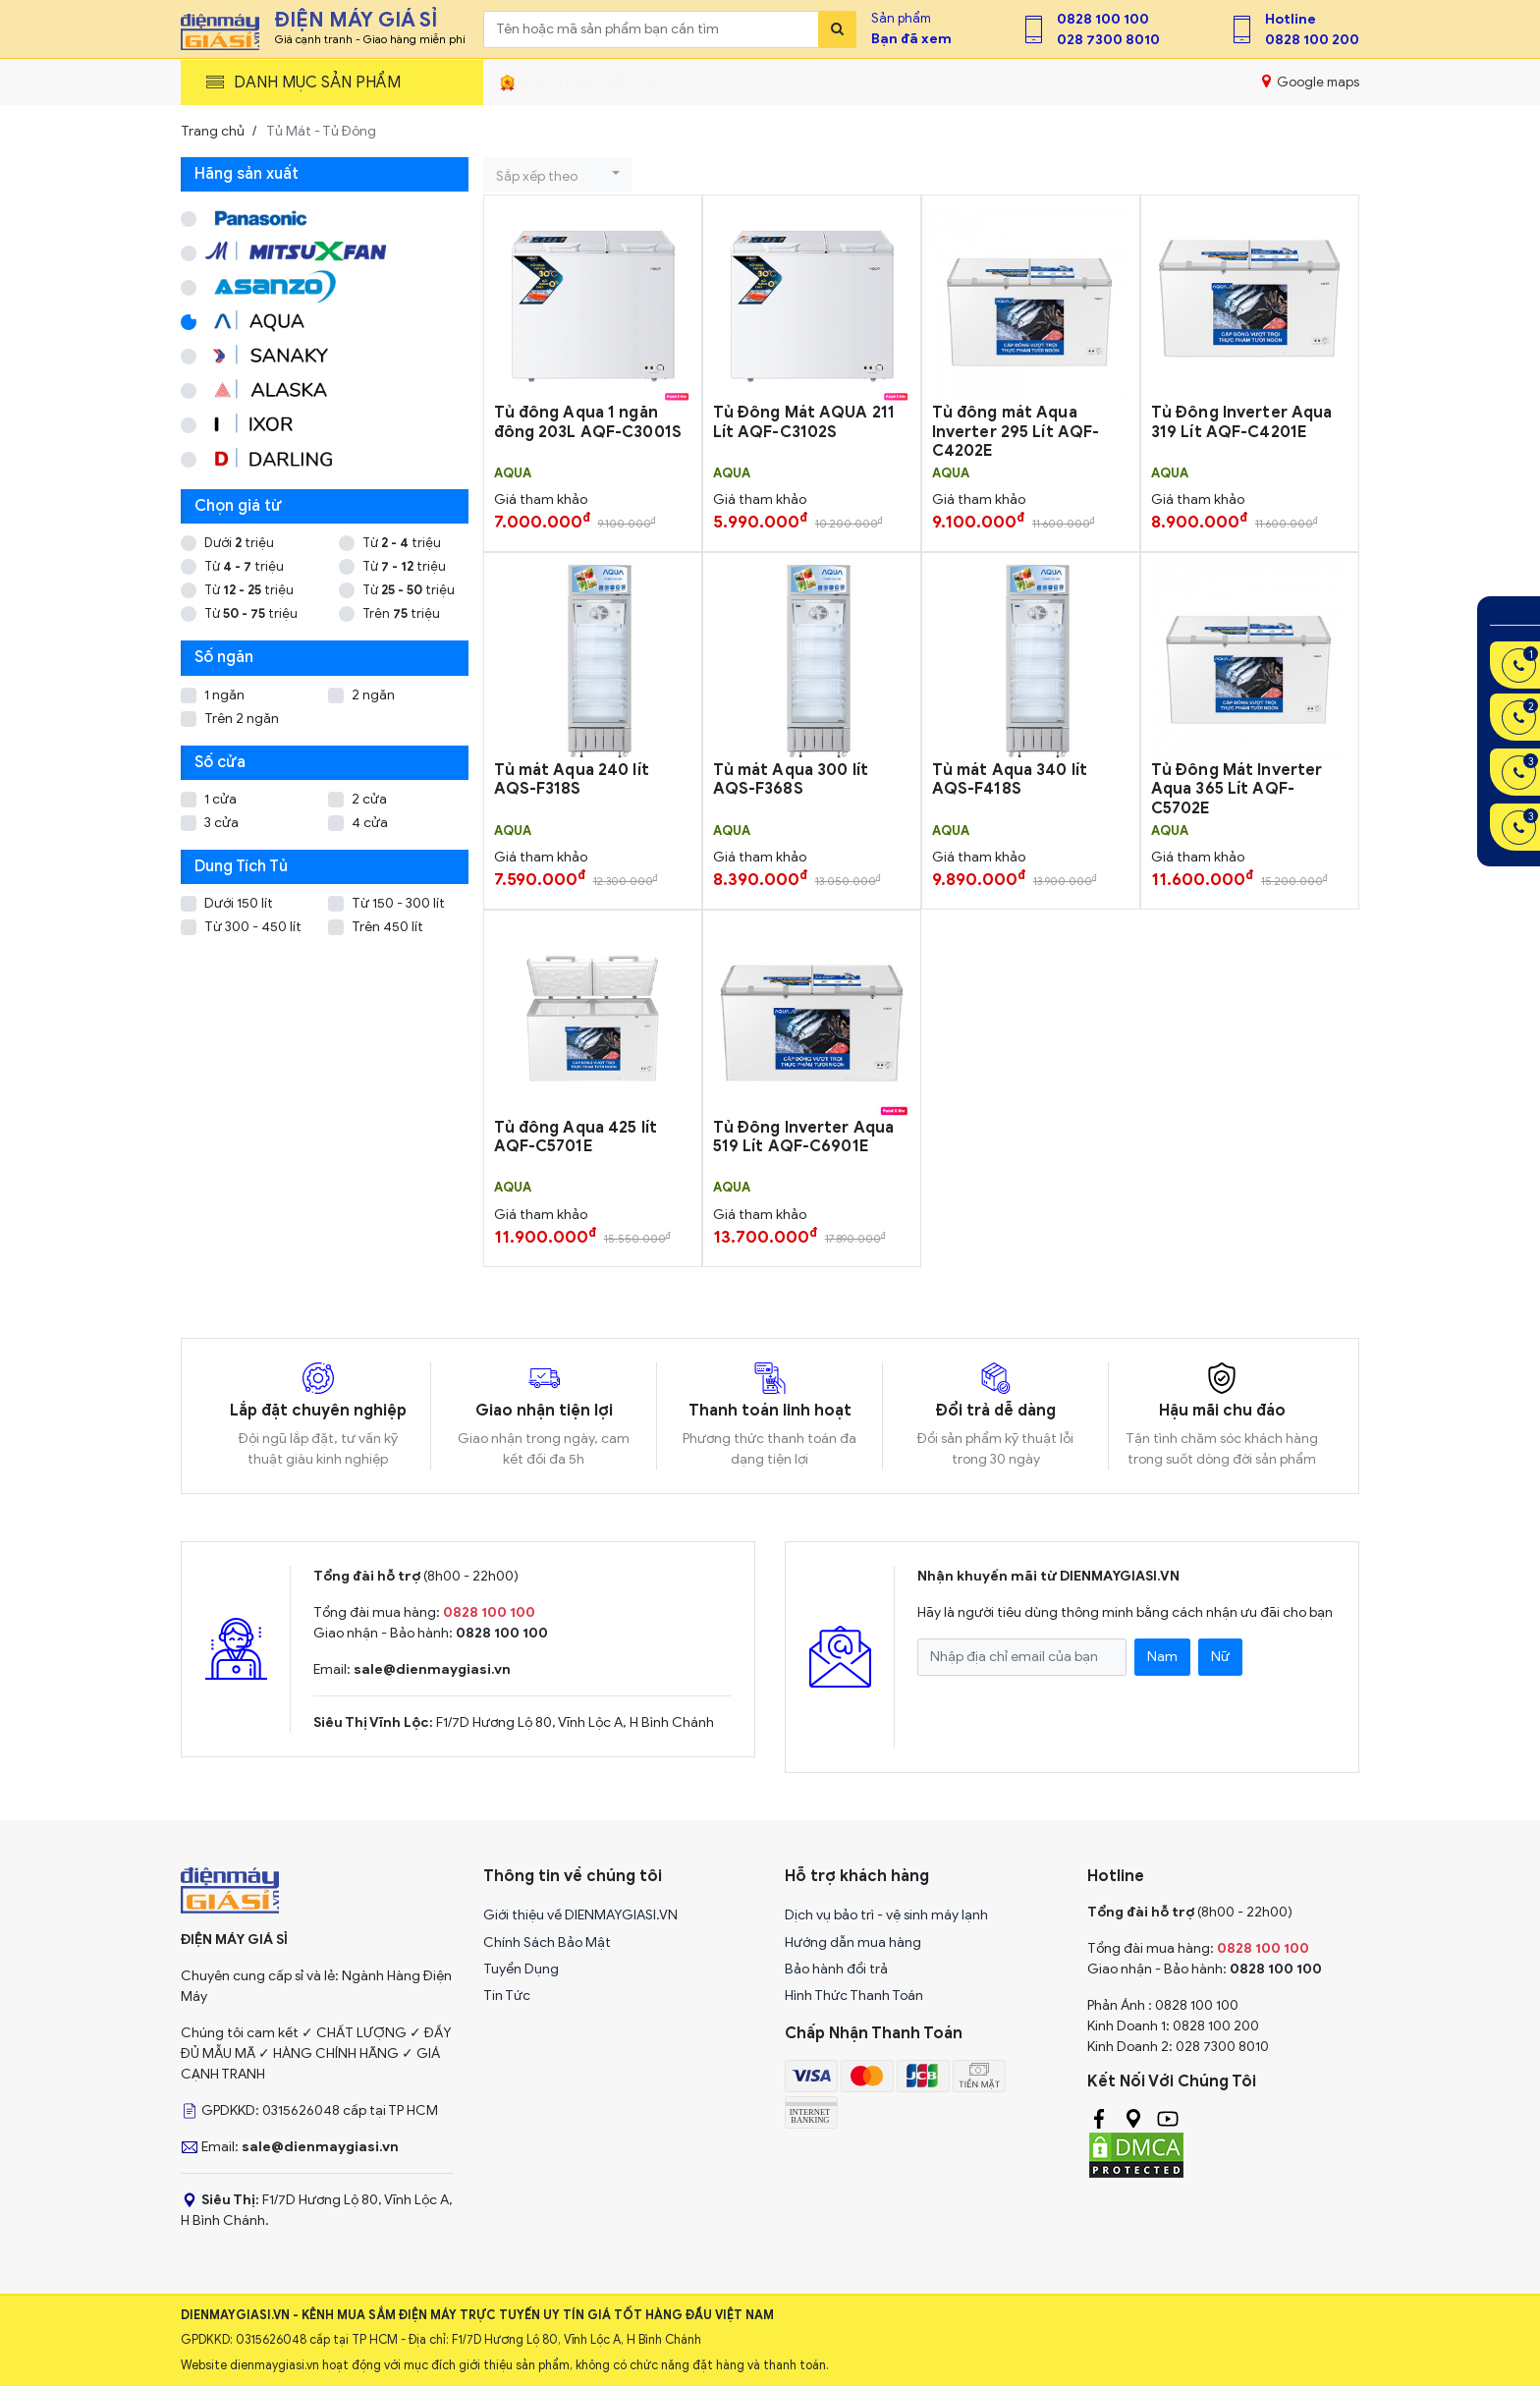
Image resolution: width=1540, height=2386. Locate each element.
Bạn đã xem (911, 38)
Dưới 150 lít (238, 903)
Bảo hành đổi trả (836, 1969)
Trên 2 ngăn (241, 718)
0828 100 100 (1103, 19)
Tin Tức (506, 1995)
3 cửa (221, 822)
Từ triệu (401, 542)
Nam (1162, 1656)
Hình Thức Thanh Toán (854, 1995)
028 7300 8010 (1108, 39)
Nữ (1220, 1656)
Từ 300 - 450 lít (253, 926)
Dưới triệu (239, 542)
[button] (557, 174)
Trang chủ (213, 131)
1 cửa (220, 799)
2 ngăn (373, 695)
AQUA (512, 473)
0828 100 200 (1312, 39)
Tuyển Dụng (521, 1969)
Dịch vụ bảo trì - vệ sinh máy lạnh (886, 1915)
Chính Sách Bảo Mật (547, 1942)
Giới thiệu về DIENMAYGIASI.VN (580, 1915)
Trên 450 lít (387, 926)
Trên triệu (401, 613)
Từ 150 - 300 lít (398, 903)
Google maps (1310, 81)
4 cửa (370, 822)
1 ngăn (224, 695)
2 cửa (369, 799)
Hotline (1290, 19)
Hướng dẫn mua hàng (853, 1942)
